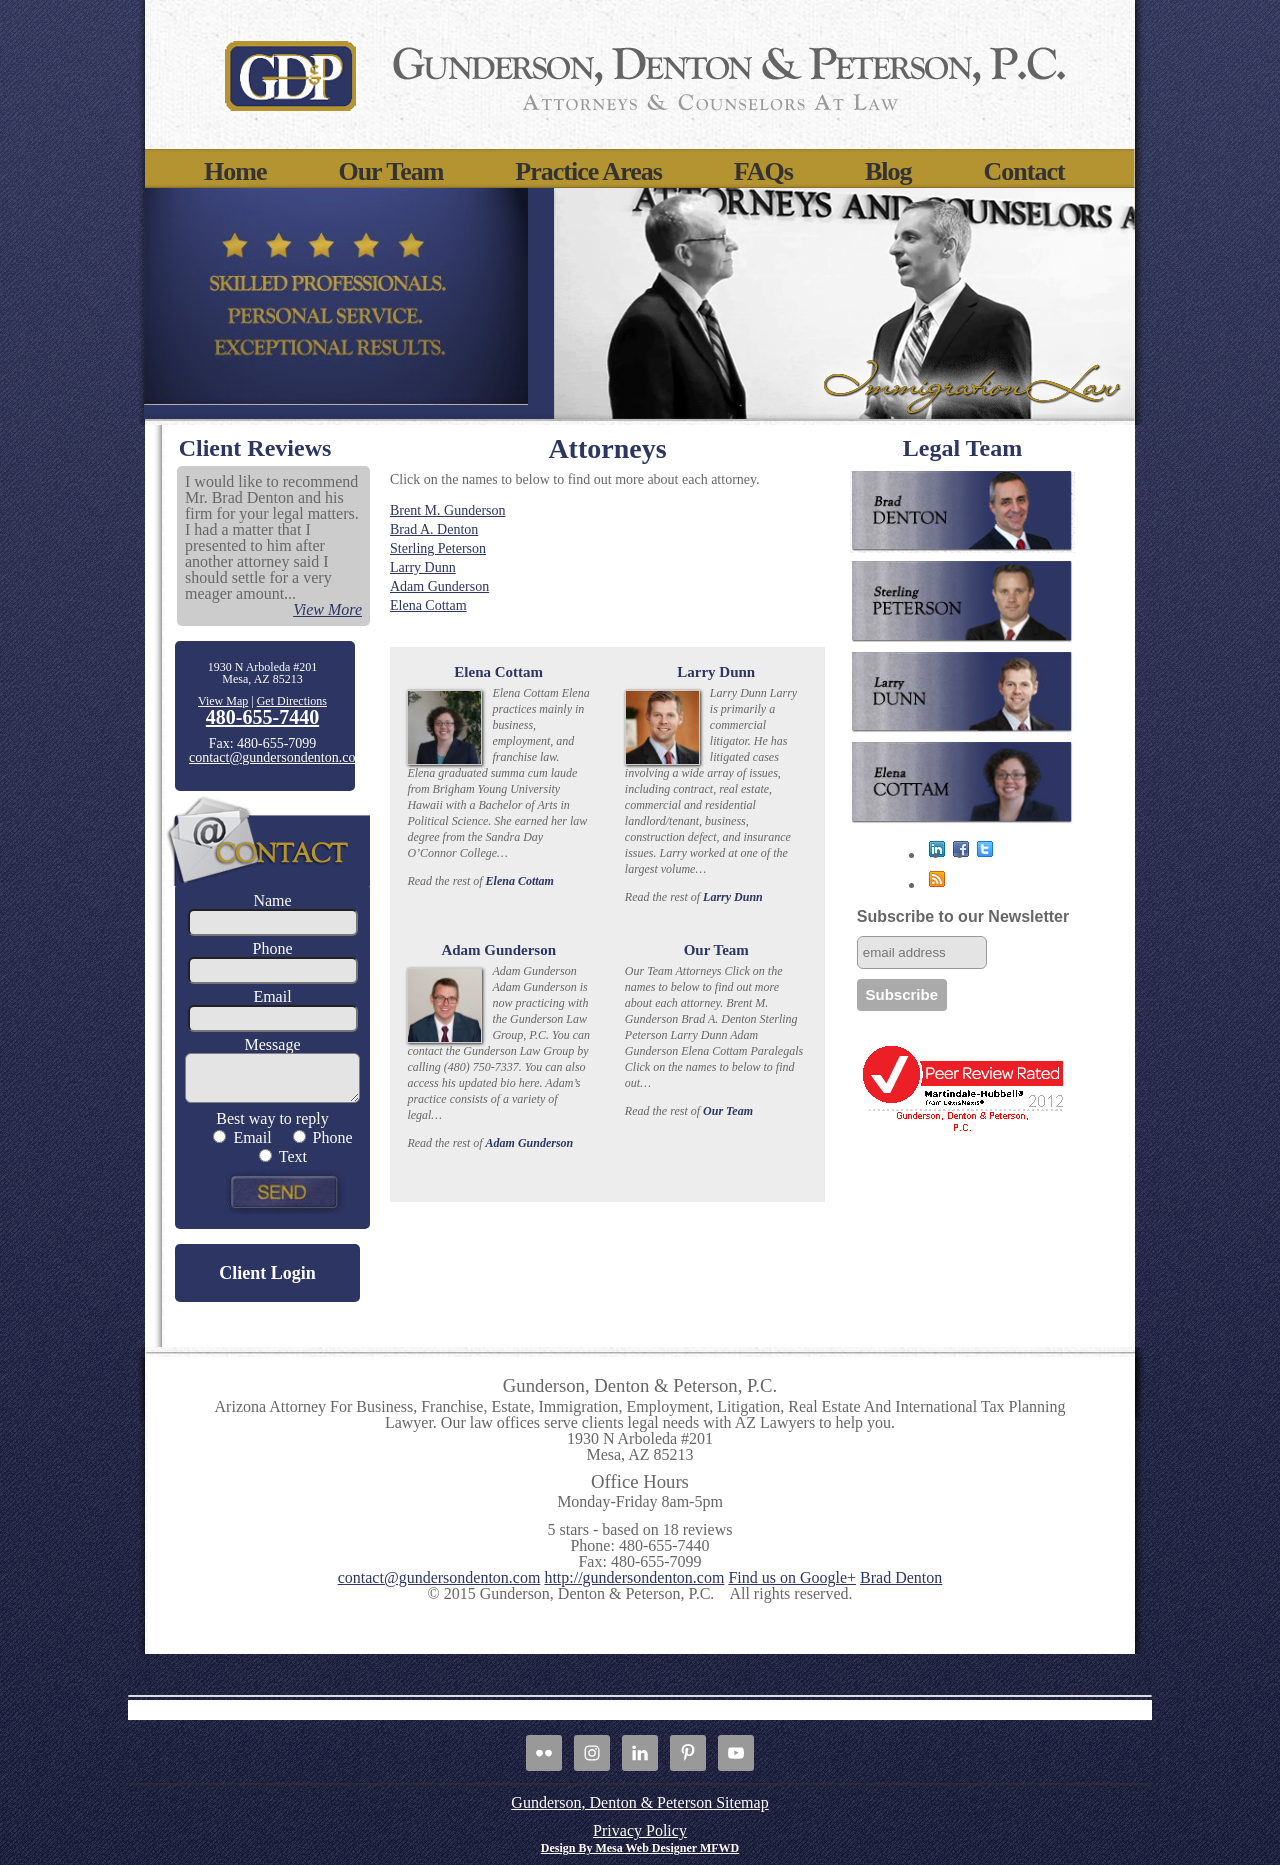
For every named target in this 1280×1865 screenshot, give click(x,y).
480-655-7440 (262, 717)
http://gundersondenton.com (634, 1577)
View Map (223, 701)
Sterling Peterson (438, 548)
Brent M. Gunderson (448, 510)
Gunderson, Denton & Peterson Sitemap (639, 1802)
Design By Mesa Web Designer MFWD (640, 1848)
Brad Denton (901, 1577)
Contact (1024, 172)
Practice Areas (588, 172)
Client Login (267, 1273)
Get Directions (292, 701)
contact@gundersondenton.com (277, 757)
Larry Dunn (423, 567)
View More (327, 609)
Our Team (390, 172)
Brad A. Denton (434, 529)
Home (235, 172)
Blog (888, 172)
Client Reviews (255, 448)
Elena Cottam (428, 605)
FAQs (763, 172)
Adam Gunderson (439, 586)
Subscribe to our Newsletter (963, 916)
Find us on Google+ (792, 1577)
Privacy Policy (640, 1830)
